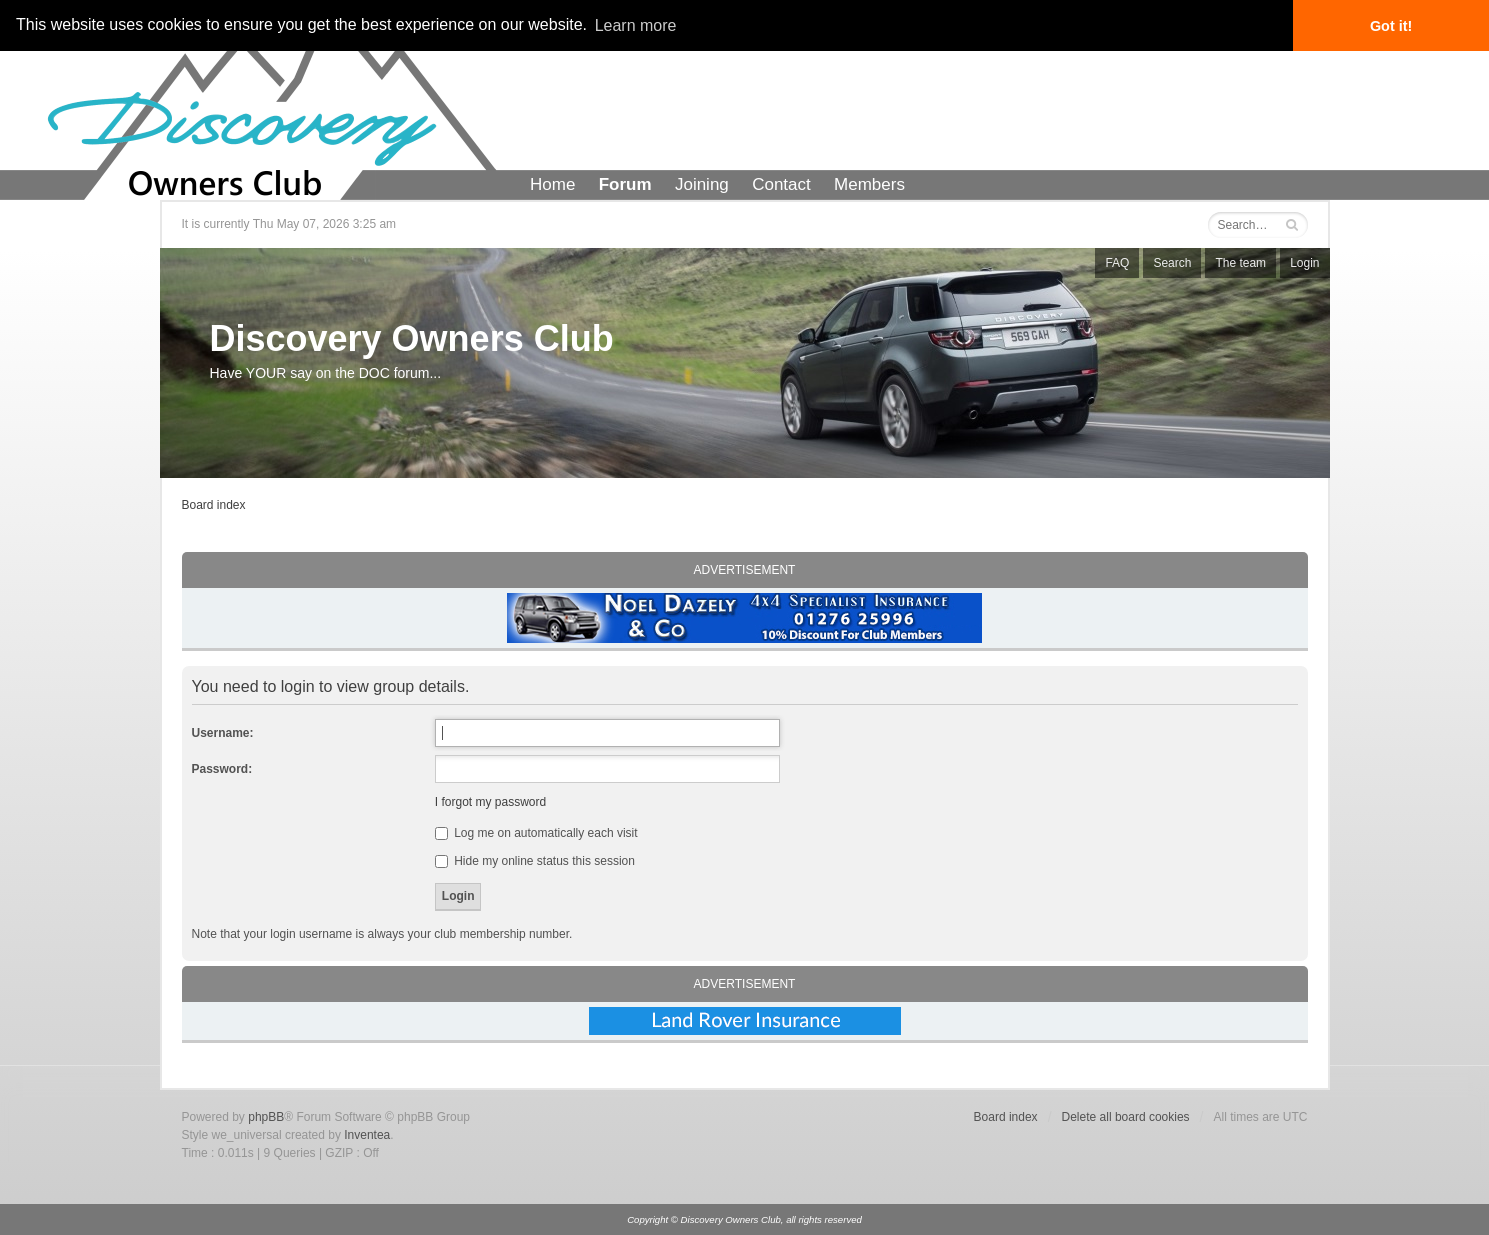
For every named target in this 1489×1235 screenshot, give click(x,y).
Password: (222, 769)
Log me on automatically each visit (536, 833)
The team (1240, 263)
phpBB (266, 1117)
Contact (781, 184)
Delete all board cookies (1126, 1117)
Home (552, 184)
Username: (223, 733)
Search (1172, 263)
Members (869, 184)
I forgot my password (490, 802)
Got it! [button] (1391, 26)
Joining (702, 184)
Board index (214, 505)
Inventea (367, 1135)
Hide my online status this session (535, 861)
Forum (625, 184)
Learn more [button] (636, 25)
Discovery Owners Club (412, 338)
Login (1304, 263)
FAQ (1117, 263)
